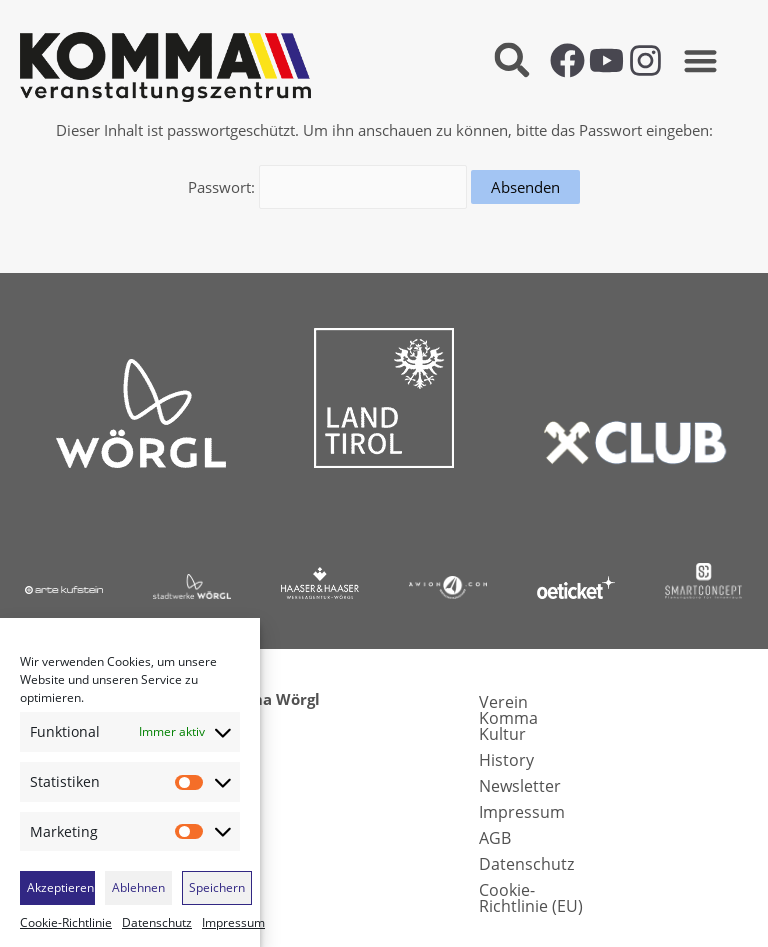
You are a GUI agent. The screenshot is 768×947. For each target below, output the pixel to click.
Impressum (233, 923)
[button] (512, 60)
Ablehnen (138, 887)
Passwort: (328, 186)
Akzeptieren (60, 887)
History (506, 758)
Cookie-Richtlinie (66, 923)
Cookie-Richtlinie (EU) (531, 896)
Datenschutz (157, 923)
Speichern (217, 887)
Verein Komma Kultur (508, 716)
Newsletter (520, 784)
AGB (495, 836)
